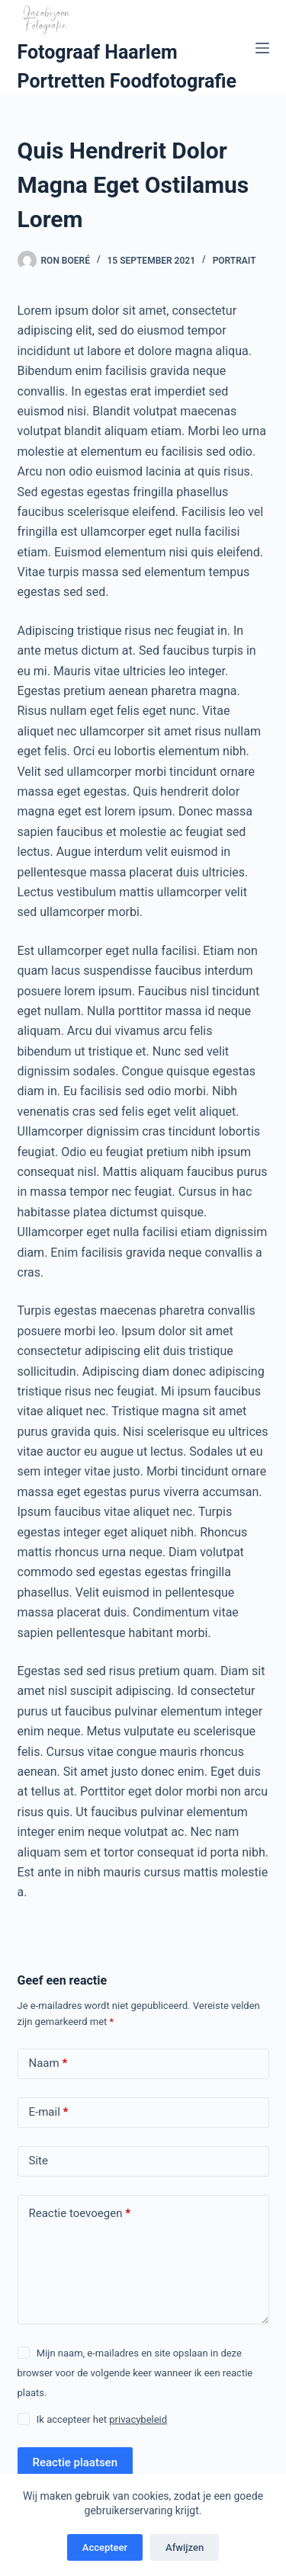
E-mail (49, 2112)
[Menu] (262, 48)
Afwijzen (184, 2547)
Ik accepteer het (102, 2419)
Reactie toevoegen (79, 2213)
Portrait (234, 260)
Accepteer (104, 2547)
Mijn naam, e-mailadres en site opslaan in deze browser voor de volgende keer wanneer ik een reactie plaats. (135, 2373)
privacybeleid (138, 2419)
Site (38, 2160)
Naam (48, 2063)
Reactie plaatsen (75, 2462)
